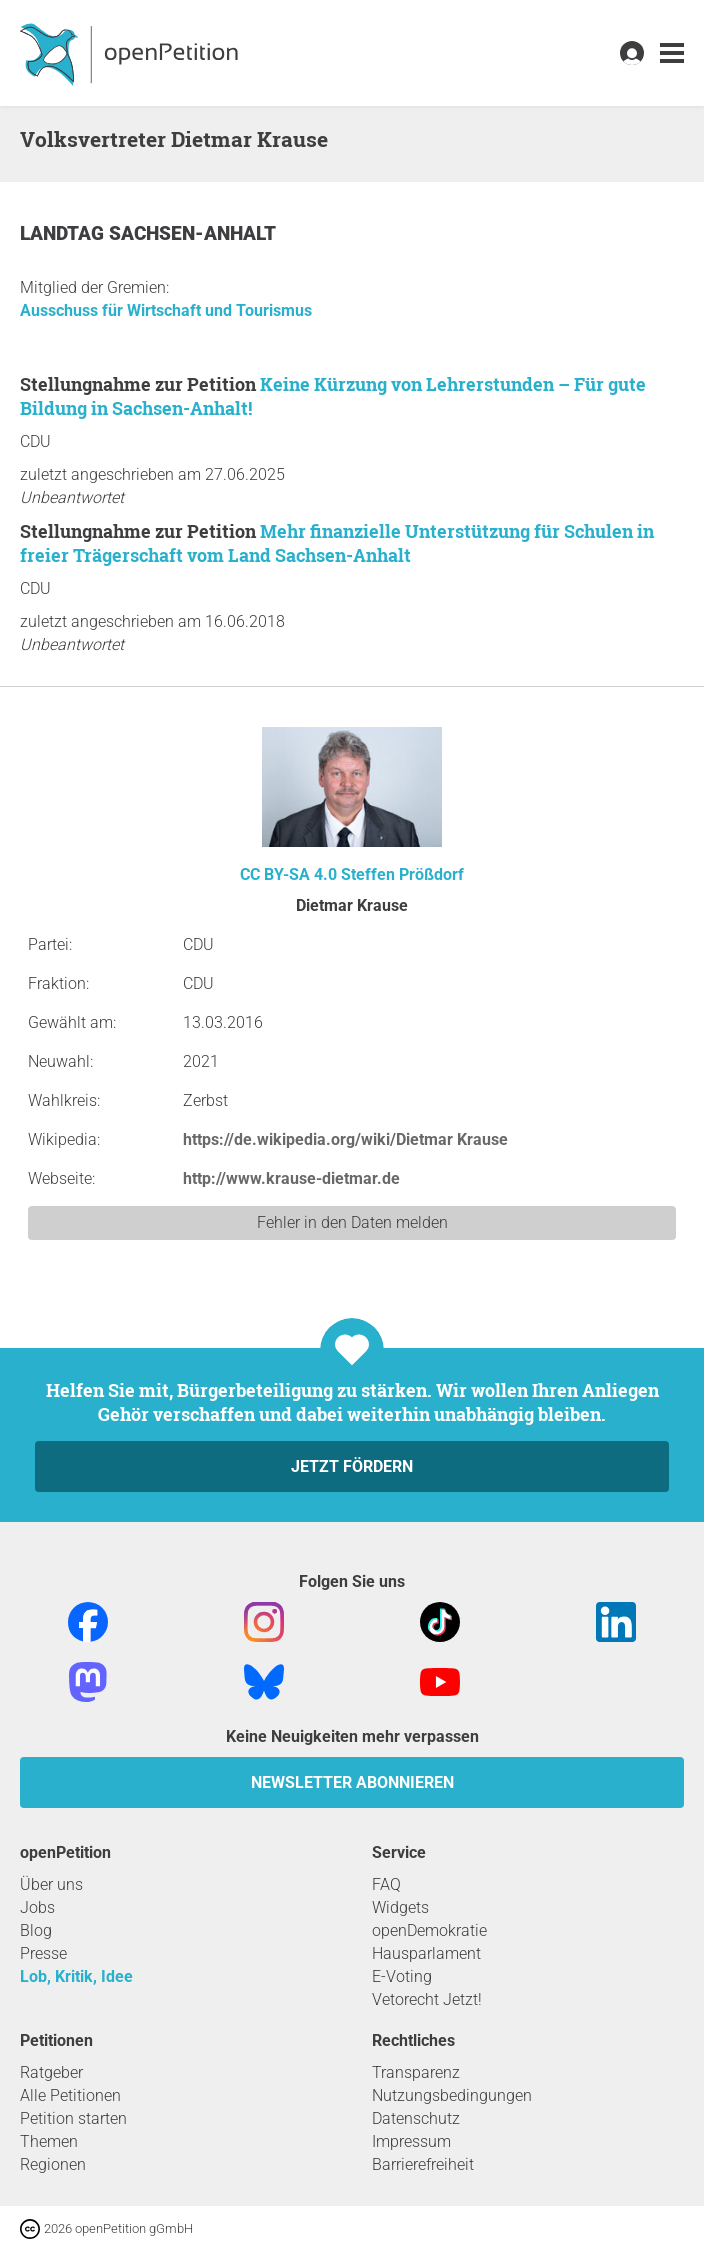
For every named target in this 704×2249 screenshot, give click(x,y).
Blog (36, 1930)
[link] (672, 53)
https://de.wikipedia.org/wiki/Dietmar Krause (345, 1139)
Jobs (37, 1907)
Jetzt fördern (352, 1466)
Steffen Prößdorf (402, 874)
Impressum (411, 2141)
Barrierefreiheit (423, 2164)
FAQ (386, 1884)
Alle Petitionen (70, 2095)
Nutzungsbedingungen (452, 2095)
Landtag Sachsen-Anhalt (148, 233)
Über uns (51, 1884)
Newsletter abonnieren (352, 1782)
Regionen (53, 2164)
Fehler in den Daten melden (352, 1222)
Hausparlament (426, 1953)
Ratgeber (51, 2072)
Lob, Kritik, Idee (76, 1976)
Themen (49, 2141)
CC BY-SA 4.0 (288, 874)
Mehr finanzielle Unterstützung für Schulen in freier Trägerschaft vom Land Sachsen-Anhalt (337, 543)
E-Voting (402, 1976)
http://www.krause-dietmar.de (291, 1178)
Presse (43, 1953)
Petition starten (73, 2118)
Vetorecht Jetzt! (427, 1999)
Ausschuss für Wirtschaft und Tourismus (166, 310)
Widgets (400, 1907)
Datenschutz (416, 2118)
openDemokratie (429, 1930)
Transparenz (416, 2072)
